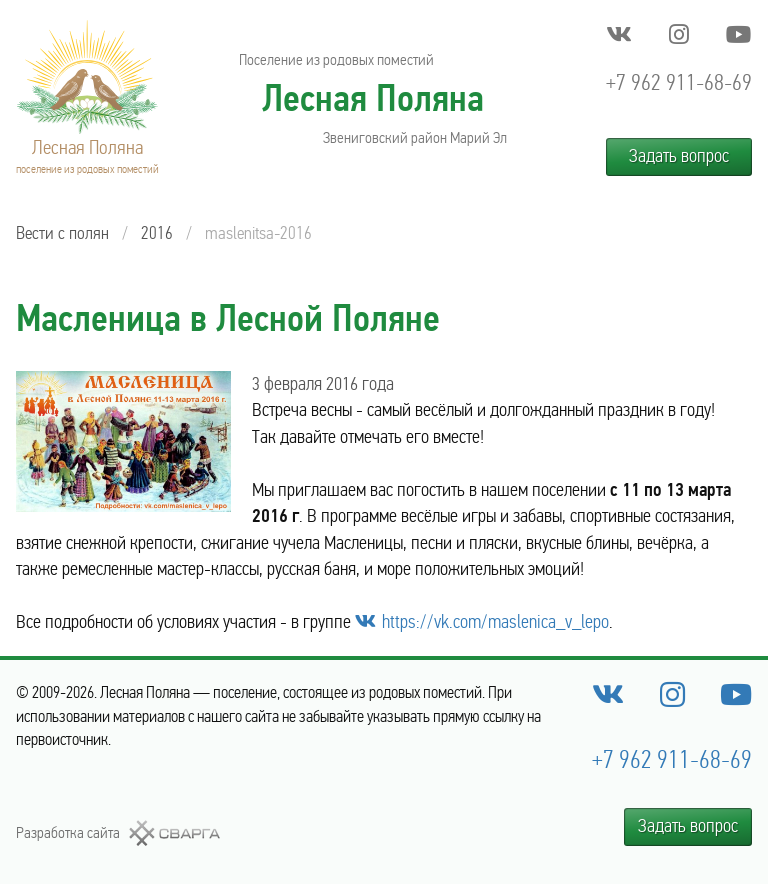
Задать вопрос (679, 156)
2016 (157, 233)
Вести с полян (62, 233)
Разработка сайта (68, 832)
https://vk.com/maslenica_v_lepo (495, 622)
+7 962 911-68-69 (679, 82)
